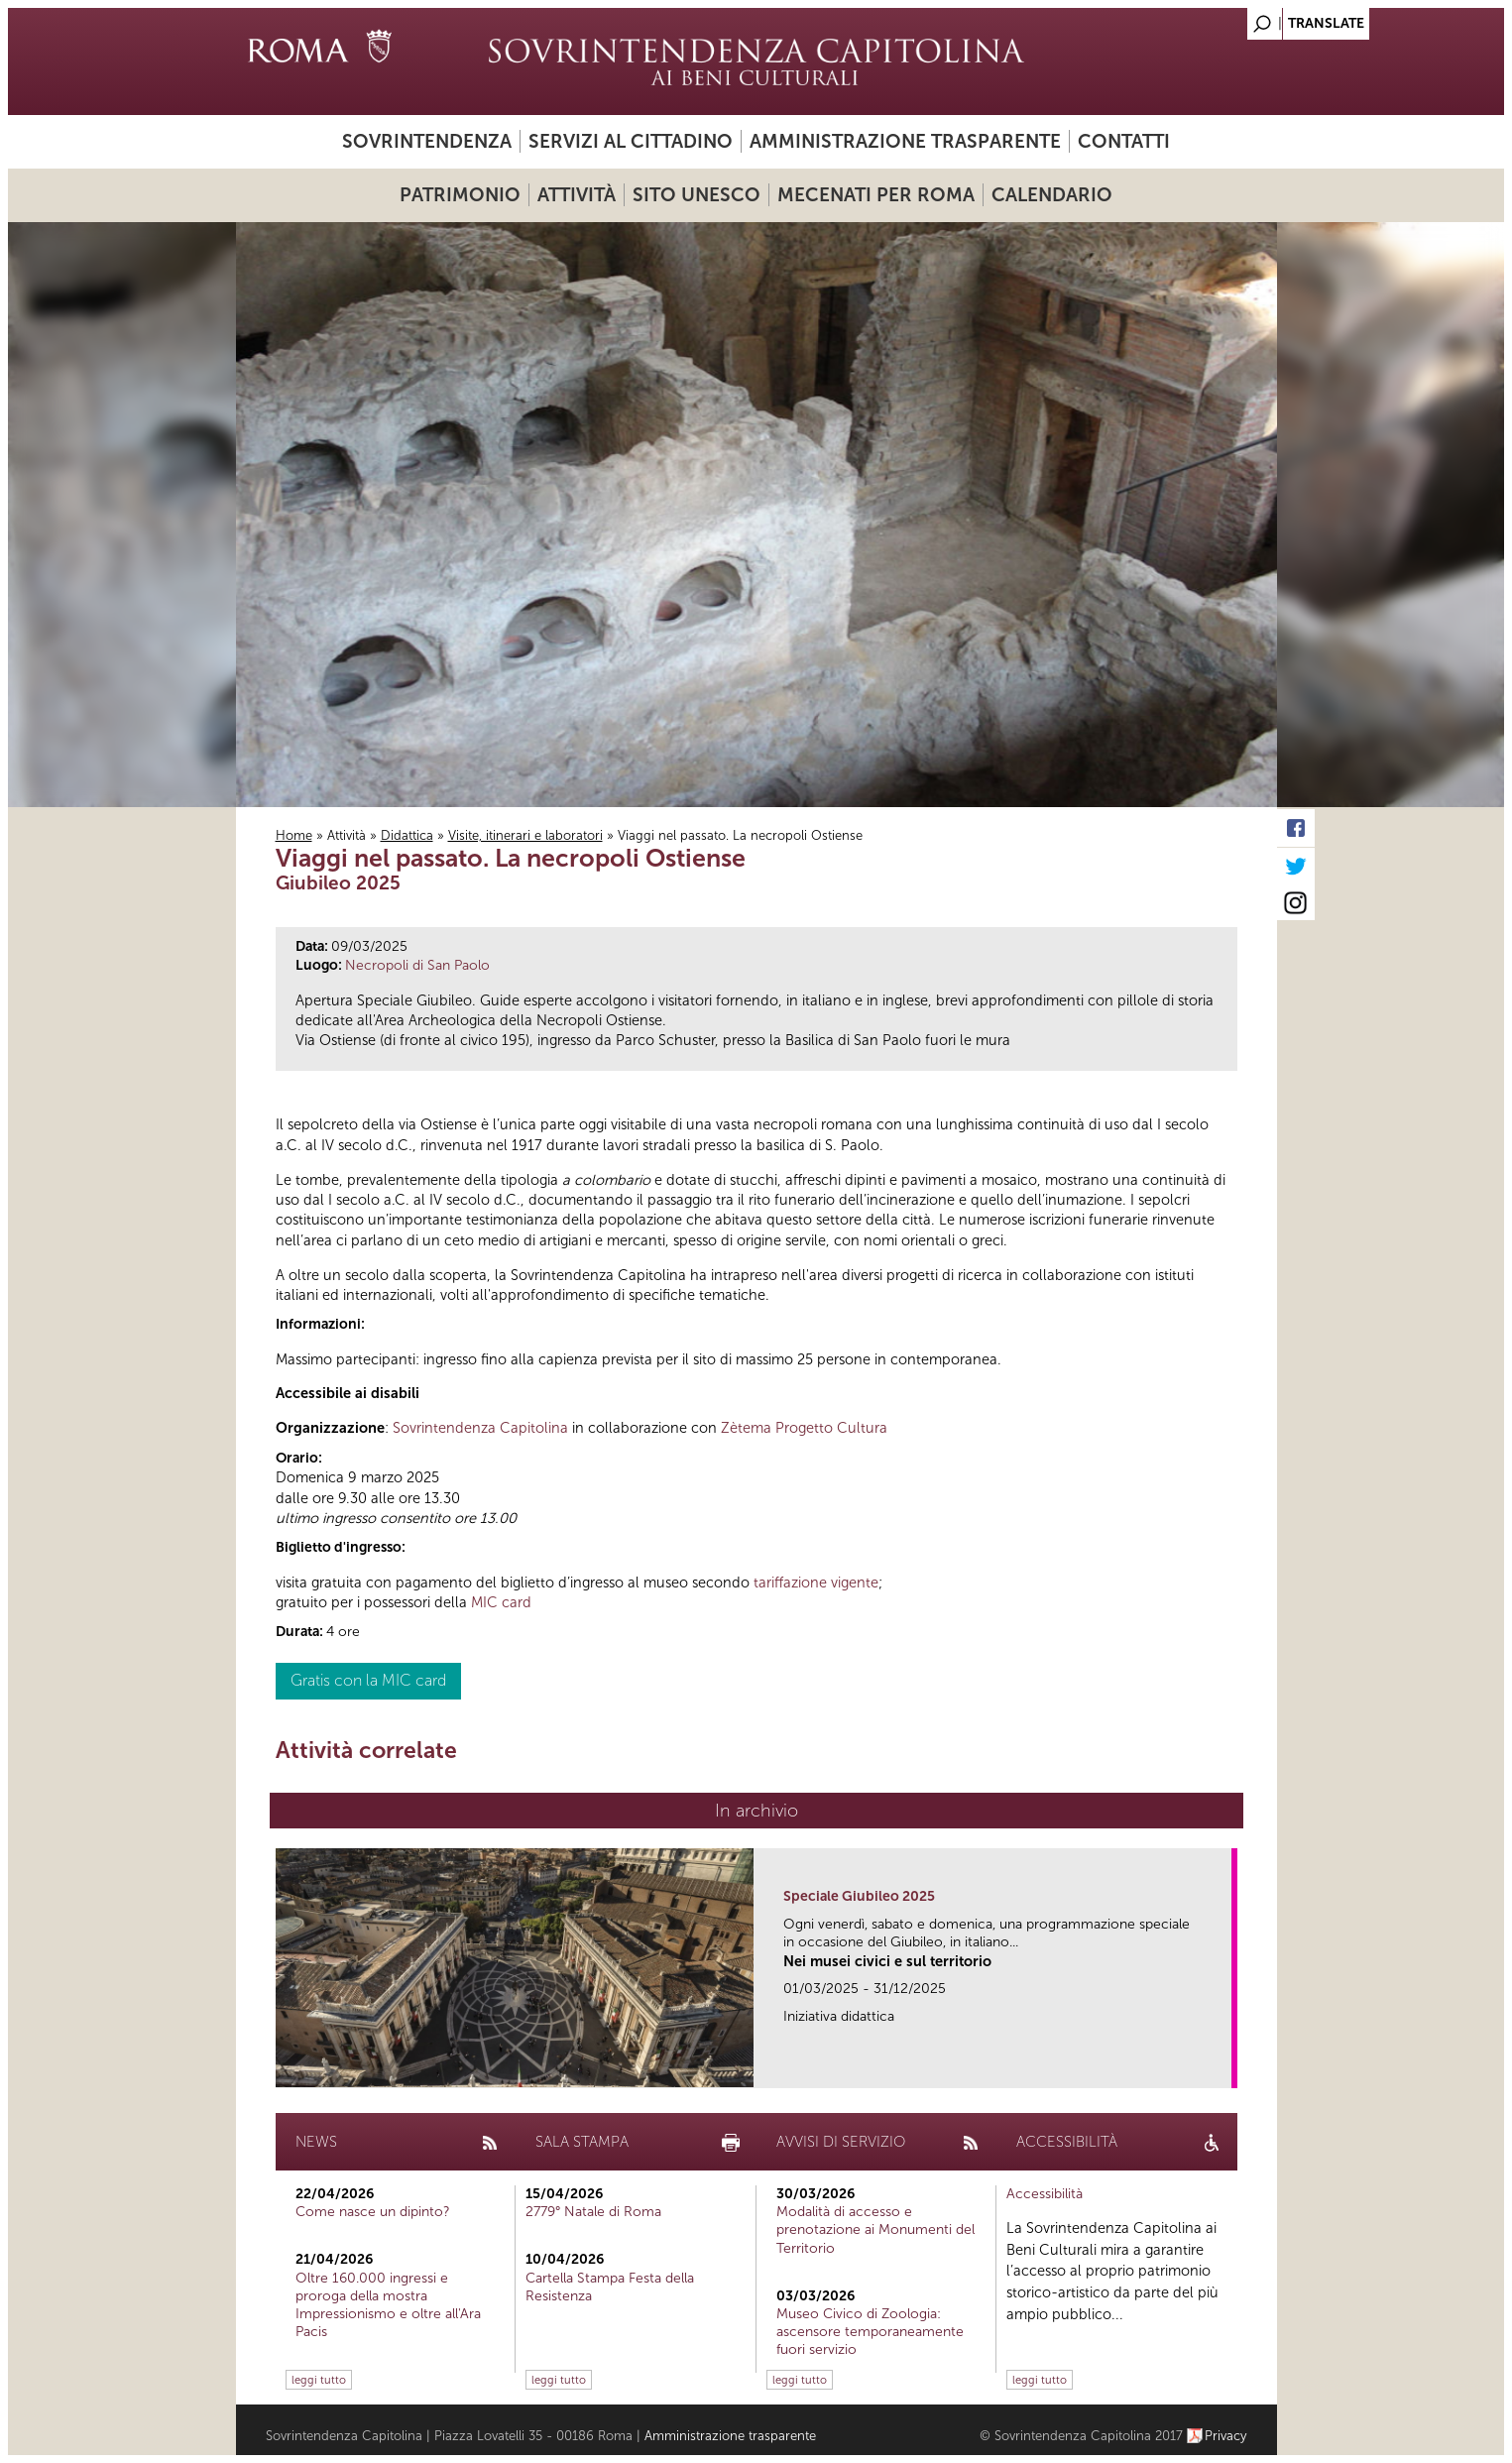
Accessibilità (1044, 2193)
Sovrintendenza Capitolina (480, 1428)
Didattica (407, 835)
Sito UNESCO (696, 194)
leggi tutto (318, 2380)
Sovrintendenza (427, 141)
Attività (576, 194)
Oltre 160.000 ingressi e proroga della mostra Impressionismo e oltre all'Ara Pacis (388, 2305)
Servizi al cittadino (630, 141)
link (1223, 2066)
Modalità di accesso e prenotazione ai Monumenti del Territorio (875, 2229)
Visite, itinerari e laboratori (525, 835)
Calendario (1051, 194)
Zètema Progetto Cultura (804, 1428)
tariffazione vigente (816, 1582)
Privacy (1226, 2435)
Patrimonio (460, 194)
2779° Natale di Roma (593, 2211)
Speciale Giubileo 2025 (859, 1896)
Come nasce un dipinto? (372, 2211)
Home (294, 835)
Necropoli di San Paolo (417, 965)
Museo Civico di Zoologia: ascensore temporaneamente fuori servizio (870, 2331)
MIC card (501, 1602)
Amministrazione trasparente (905, 141)
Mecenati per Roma (876, 194)
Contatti (1124, 141)
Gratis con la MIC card (368, 1680)
